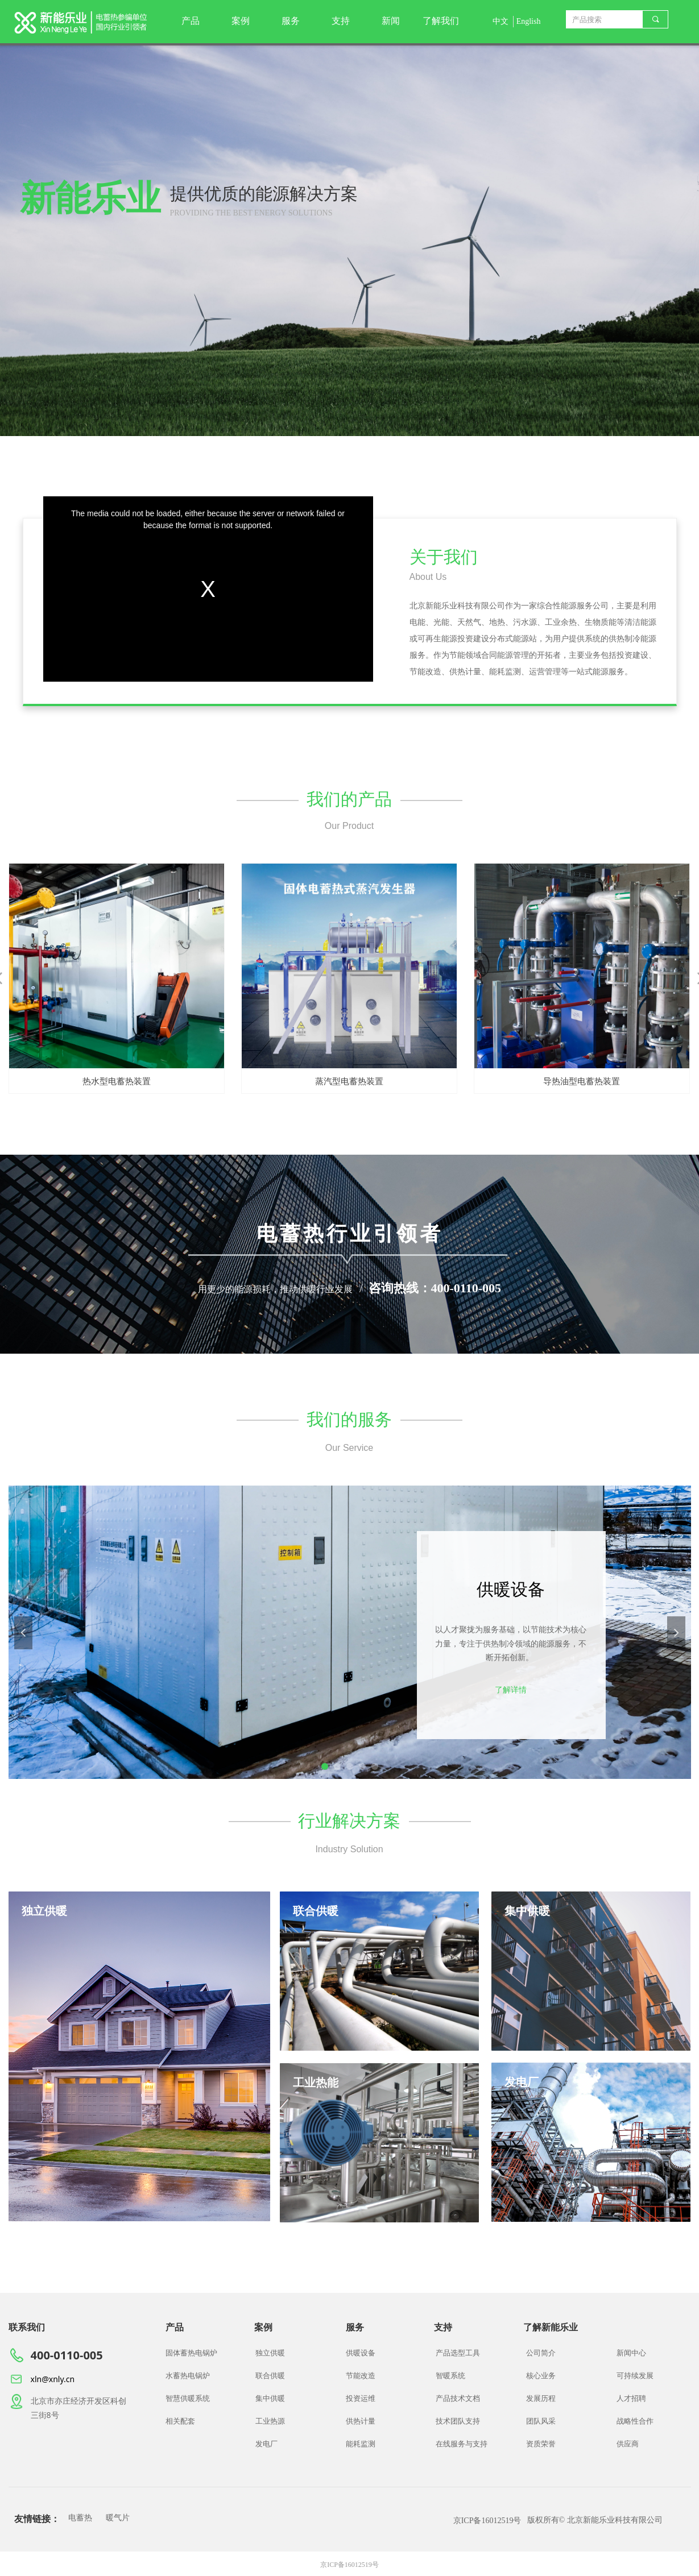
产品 (190, 21)
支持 (341, 21)
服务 (291, 21)
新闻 (391, 21)
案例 (240, 21)
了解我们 (441, 21)
